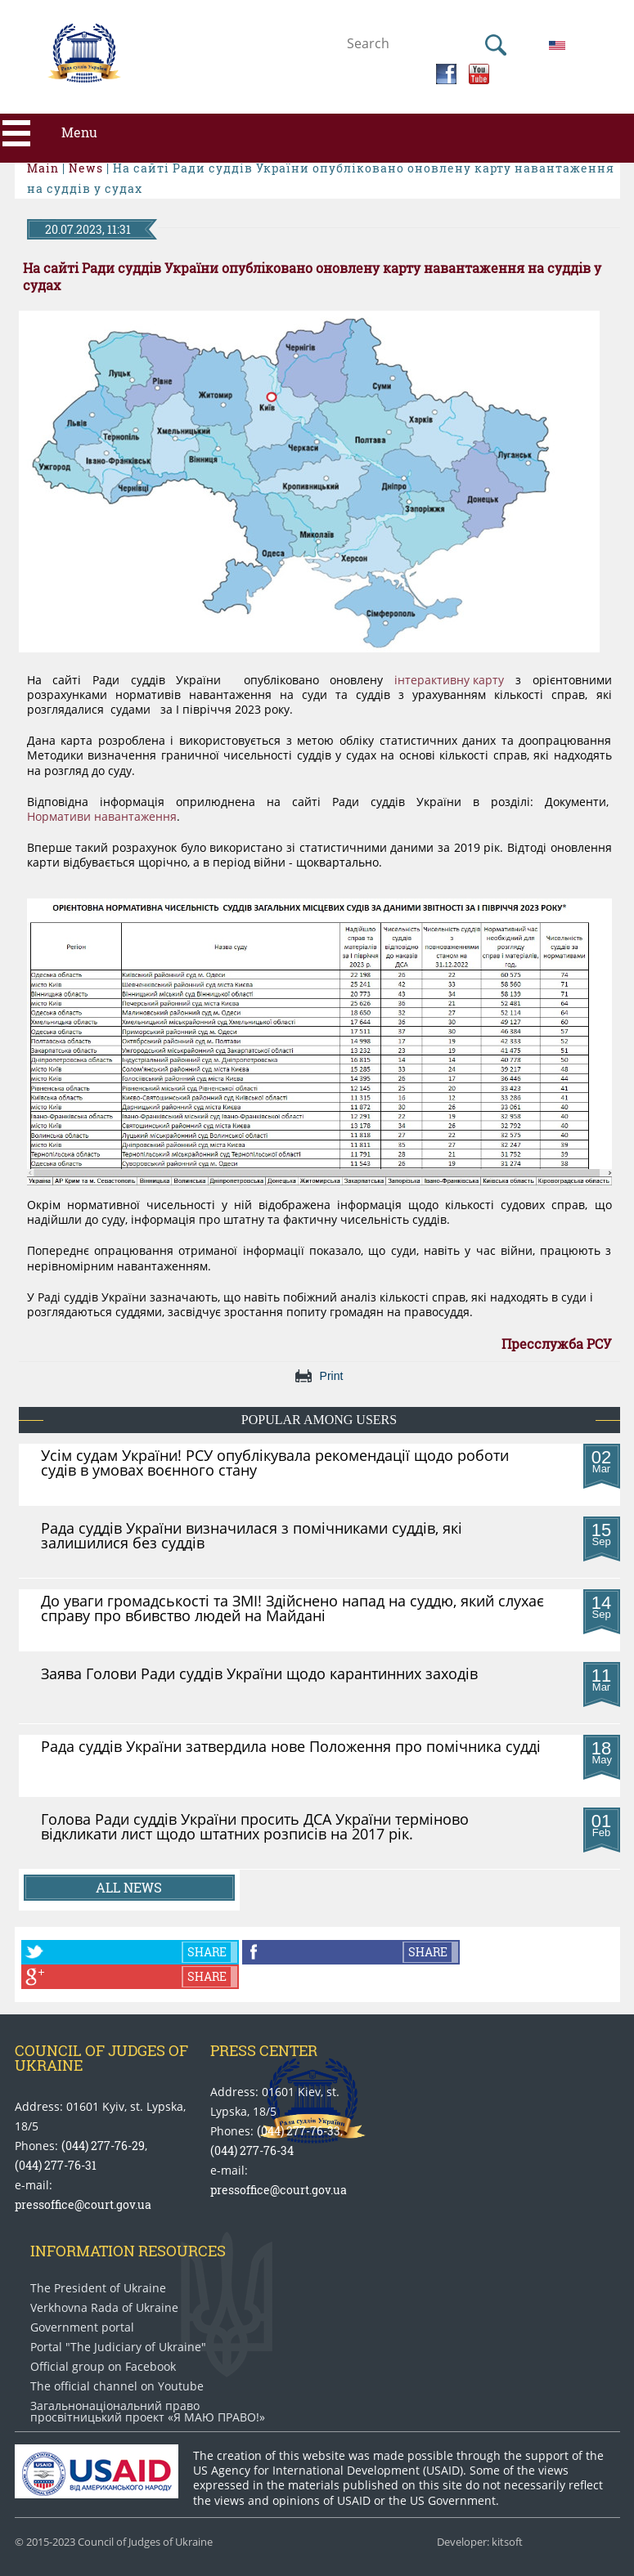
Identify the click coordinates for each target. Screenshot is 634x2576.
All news (129, 1887)
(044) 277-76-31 (56, 2165)
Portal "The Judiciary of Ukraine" (118, 2347)
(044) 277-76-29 (103, 2145)
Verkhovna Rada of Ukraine (104, 2308)
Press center (263, 2050)
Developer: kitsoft (480, 2542)
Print (332, 1375)
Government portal (82, 2327)
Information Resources (128, 2250)
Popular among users (319, 1420)
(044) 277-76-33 (298, 2131)
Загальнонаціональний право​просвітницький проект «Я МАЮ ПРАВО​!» (147, 2411)
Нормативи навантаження (102, 816)
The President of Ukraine (98, 2288)
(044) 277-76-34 (252, 2150)
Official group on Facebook (103, 2366)
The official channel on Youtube (117, 2386)
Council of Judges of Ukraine (101, 2057)
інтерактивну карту (449, 680)
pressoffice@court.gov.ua (83, 2204)
